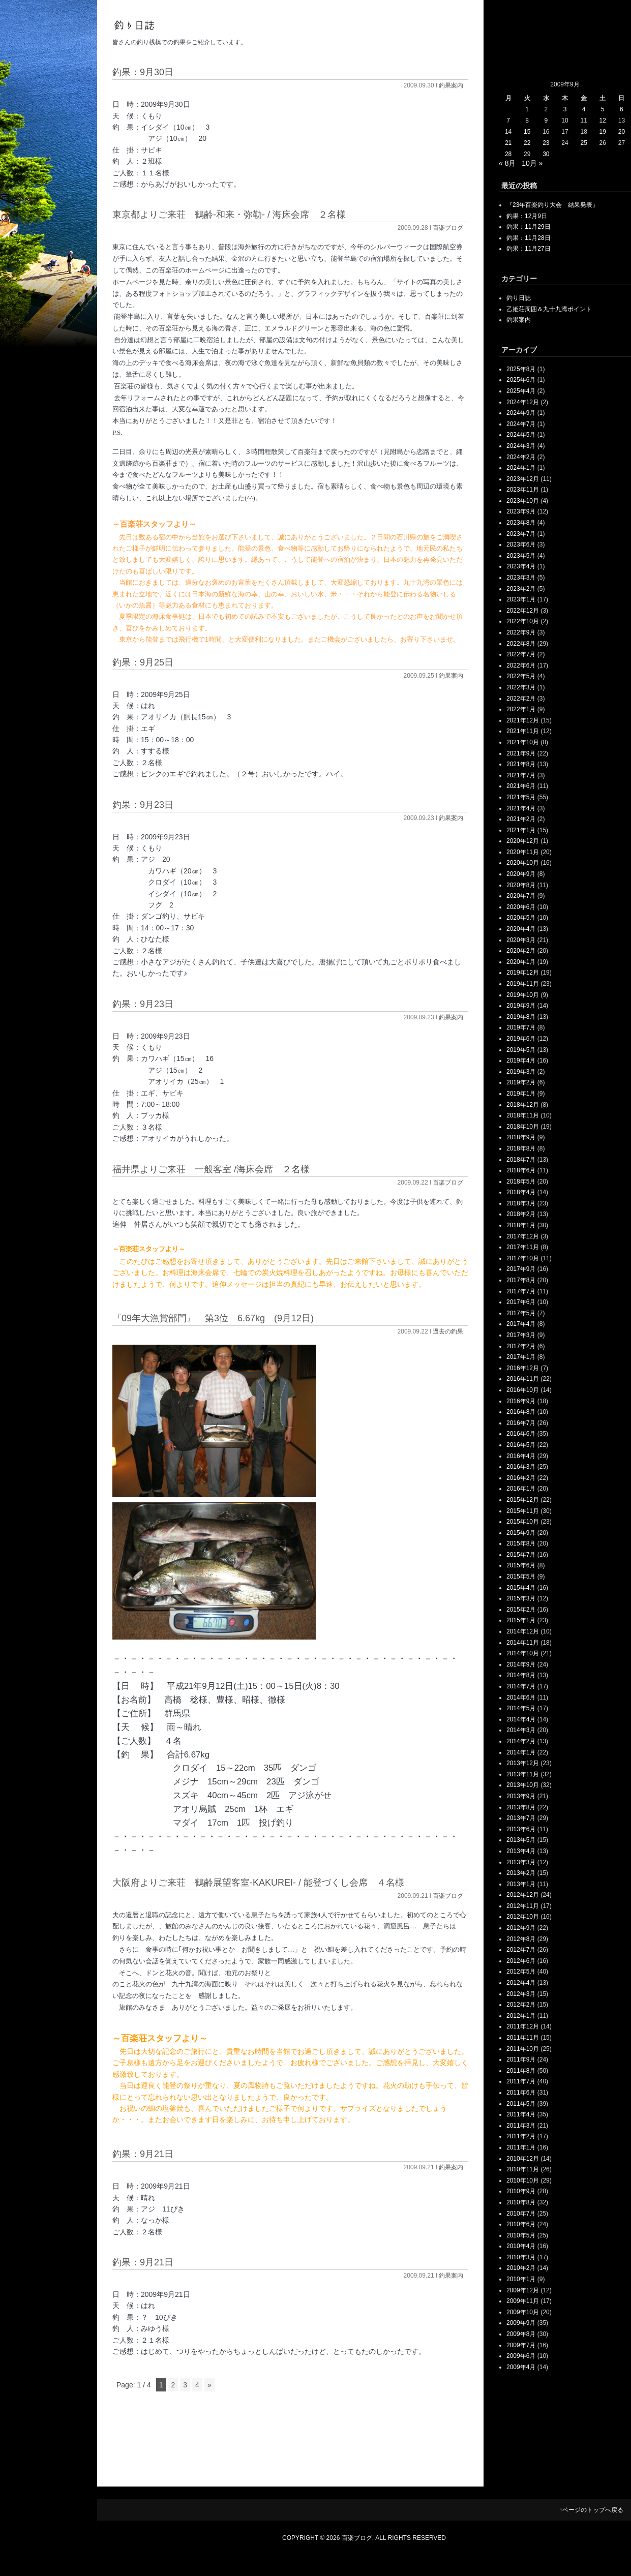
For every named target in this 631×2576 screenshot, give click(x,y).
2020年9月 (520, 873)
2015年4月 (520, 1587)
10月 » (532, 163)
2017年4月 (520, 1323)
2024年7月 (520, 424)
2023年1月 (520, 599)
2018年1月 (520, 1225)
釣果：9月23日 (142, 805)
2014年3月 (520, 1730)
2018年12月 (522, 1104)
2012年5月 (520, 1971)
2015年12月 (522, 1499)
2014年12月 (522, 1631)
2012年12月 (522, 1894)
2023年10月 (522, 500)
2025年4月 (520, 391)
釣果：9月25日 (142, 662)
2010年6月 (520, 2224)
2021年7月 (520, 775)
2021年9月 (520, 753)
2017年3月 (520, 1335)
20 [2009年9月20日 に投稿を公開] (621, 131)
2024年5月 (520, 434)
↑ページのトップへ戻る (591, 2509)
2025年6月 (520, 379)
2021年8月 (520, 764)
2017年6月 (520, 1302)
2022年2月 (520, 698)
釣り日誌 (518, 297)
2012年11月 (522, 1906)
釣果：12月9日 (526, 216)
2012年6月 (520, 1960)
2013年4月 (520, 1851)
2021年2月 (520, 819)
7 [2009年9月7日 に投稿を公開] (508, 120)
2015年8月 (520, 1543)
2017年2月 (520, 1346)
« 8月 (507, 163)
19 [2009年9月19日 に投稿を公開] (602, 131)
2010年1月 (520, 2279)
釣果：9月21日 (142, 2154)
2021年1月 (520, 830)
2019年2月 (520, 1082)
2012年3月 (520, 1993)
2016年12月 (522, 1368)
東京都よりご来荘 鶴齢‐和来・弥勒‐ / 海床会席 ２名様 (229, 214)
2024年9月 (520, 412)
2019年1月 (520, 1093)
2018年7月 (520, 1159)
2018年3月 (520, 1203)
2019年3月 (520, 1071)
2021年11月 (522, 731)
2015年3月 (520, 1598)
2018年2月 (520, 1214)
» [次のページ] (209, 2385)
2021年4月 (520, 808)
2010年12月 (522, 2158)
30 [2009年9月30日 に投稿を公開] (546, 154)
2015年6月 (520, 1565)
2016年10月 (522, 1389)
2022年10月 (522, 621)
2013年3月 (520, 1862)
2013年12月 (522, 1763)
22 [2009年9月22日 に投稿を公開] (527, 142)
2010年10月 (522, 2180)
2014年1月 (520, 1752)
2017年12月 (522, 1236)
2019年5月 (520, 1049)
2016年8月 (520, 1411)
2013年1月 (520, 1884)
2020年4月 (520, 928)
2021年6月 (520, 786)
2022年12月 (522, 610)
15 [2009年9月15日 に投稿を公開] (527, 131)
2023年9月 (520, 511)
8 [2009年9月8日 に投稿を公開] (527, 120)
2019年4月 (520, 1060)
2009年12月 (522, 2290)
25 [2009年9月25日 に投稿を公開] (583, 142)
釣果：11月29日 (528, 226)
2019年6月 (520, 1038)
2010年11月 (522, 2169)
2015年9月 (520, 1532)
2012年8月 (520, 1939)
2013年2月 (520, 1872)
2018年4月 (520, 1192)
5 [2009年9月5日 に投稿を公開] (603, 109)
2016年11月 (522, 1378)
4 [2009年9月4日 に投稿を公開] (584, 109)
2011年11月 (522, 2037)
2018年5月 (520, 1181)
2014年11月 (522, 1642)
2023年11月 (522, 489)
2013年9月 (520, 1796)
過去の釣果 (448, 1331)
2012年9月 (520, 1927)
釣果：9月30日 (142, 72)
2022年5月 (520, 676)
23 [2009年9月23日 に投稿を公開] (546, 142)
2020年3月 (520, 940)
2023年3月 (520, 577)
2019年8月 (520, 1016)
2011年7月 (520, 2081)
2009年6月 (520, 2355)
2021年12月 (522, 720)
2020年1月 (520, 961)
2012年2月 (520, 2004)
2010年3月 (520, 2257)
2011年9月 (520, 2059)
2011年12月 (522, 2026)
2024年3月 (520, 445)
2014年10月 (522, 1653)
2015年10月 (522, 1521)
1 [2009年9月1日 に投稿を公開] (527, 109)
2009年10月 (522, 2312)
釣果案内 (451, 85)
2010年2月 (520, 2267)
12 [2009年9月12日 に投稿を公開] (602, 120)
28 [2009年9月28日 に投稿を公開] (508, 154)
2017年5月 (520, 1313)
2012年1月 (520, 2015)
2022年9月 (520, 632)
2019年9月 (520, 1005)
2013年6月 (520, 1829)
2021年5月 (520, 797)
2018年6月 (520, 1170)
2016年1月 (520, 1488)
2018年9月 (520, 1137)
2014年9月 (520, 1664)
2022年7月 (520, 654)
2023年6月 (520, 544)
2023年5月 (520, 555)
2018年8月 (520, 1148)
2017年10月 (522, 1258)
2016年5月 (520, 1444)
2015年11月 (522, 1510)
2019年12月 (522, 972)
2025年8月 (520, 369)
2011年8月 (520, 2070)
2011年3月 (520, 2125)
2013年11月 (522, 1774)
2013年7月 (520, 1818)
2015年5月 (520, 1576)
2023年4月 (520, 566)
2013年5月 (520, 1839)
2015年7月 (520, 1554)
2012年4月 (520, 1982)
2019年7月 (520, 1027)
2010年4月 (520, 2246)
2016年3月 (520, 1466)
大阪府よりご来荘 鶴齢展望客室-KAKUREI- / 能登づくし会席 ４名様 (258, 1882)
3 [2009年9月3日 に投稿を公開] (565, 109)
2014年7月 (520, 1686)
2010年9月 (520, 2191)
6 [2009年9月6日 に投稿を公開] (621, 109)
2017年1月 (520, 1356)
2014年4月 (520, 1719)
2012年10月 (522, 1916)
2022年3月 (520, 687)
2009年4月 (520, 2367)
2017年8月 (520, 1280)
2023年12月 (522, 478)
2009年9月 (520, 2322)
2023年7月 (520, 533)
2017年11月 (522, 1247)
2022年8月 (520, 643)
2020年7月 (520, 895)
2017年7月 (520, 1291)
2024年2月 (520, 457)
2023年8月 (520, 522)
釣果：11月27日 (528, 248)
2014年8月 (520, 1675)
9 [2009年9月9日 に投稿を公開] (546, 120)
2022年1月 (520, 709)
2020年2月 (520, 950)
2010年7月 (520, 2213)
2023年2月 (520, 588)
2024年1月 (520, 467)
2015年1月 (520, 1620)
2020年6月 (520, 907)
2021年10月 (522, 742)
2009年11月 (522, 2301)
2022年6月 (520, 665)
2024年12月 (522, 402)
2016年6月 (520, 1433)
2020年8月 (520, 885)
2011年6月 (520, 2092)
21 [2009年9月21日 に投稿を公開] (508, 142)
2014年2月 (520, 1741)
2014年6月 (520, 1697)
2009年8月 (520, 2334)
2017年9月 (520, 1268)
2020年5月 (520, 917)
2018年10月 (522, 1126)
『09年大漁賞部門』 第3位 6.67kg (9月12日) (213, 1318)
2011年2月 (520, 2136)
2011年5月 (520, 2103)
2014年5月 (520, 1708)
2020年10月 (522, 862)
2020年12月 (522, 840)
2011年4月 (520, 2114)
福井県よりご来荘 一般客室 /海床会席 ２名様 (211, 1169)
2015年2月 (520, 1609)
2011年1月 (520, 2147)
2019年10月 (522, 994)
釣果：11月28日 (528, 237)
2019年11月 (522, 983)
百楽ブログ (448, 227)
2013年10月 (522, 1785)
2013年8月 (520, 1807)
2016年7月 (520, 1423)
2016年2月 (520, 1477)
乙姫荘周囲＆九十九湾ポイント (549, 309)
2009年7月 (520, 2345)
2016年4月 (520, 1456)
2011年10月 (522, 2048)
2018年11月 (522, 1115)
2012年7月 (520, 1949)
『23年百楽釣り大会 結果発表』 (552, 204)
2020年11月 (522, 852)
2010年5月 (520, 2235)
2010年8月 (520, 2202)
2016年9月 (520, 1401)
